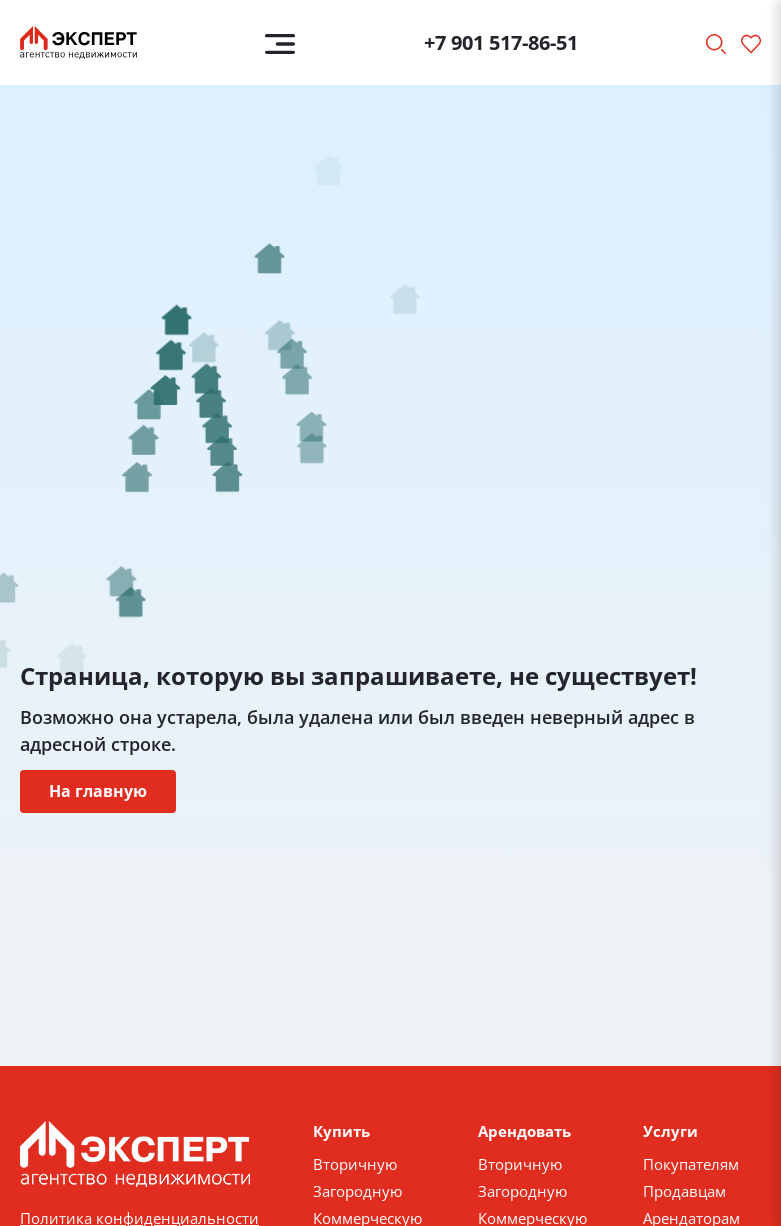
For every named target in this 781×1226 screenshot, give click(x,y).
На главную (98, 791)
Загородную (357, 1191)
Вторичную (355, 1164)
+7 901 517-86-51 (501, 42)
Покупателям (691, 1164)
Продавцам (684, 1191)
